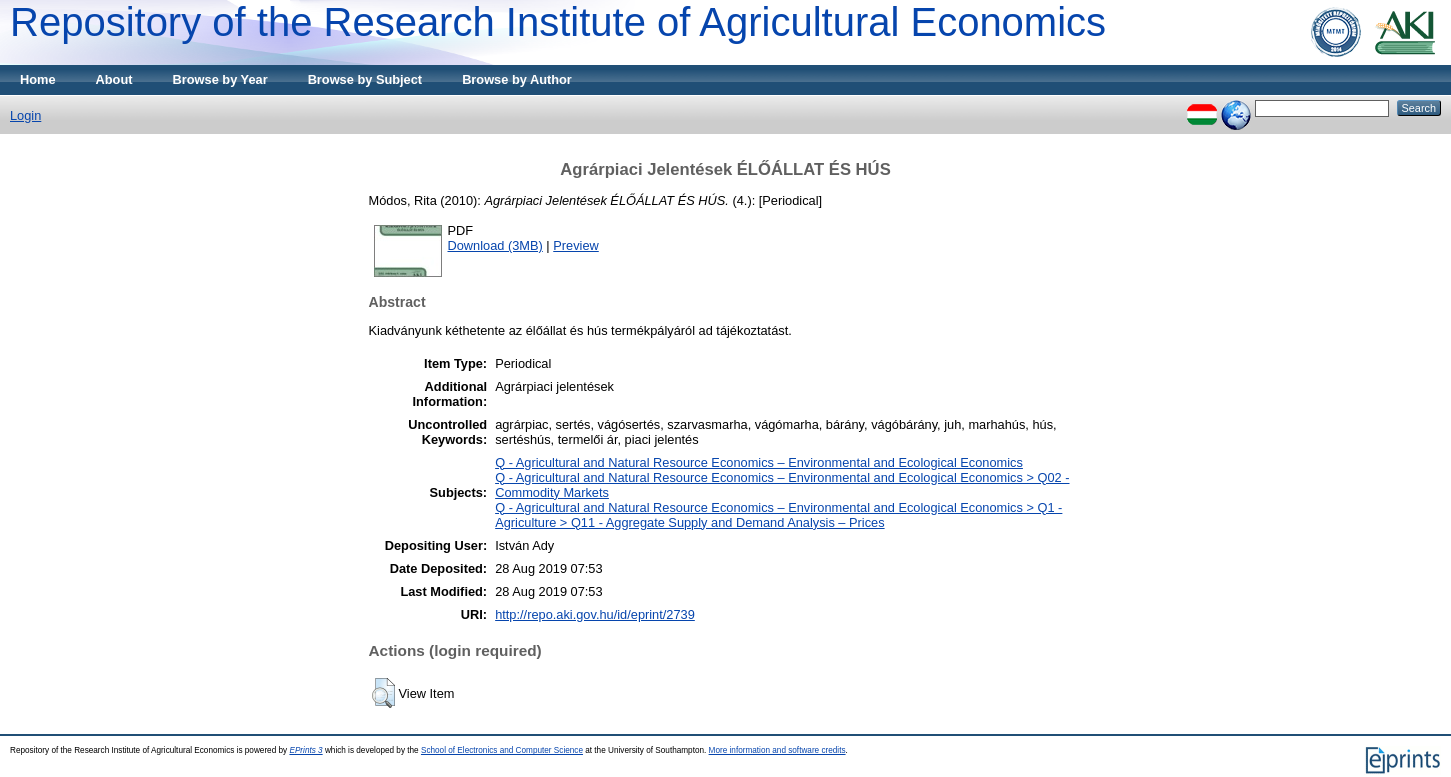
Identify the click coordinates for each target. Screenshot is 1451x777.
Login (25, 115)
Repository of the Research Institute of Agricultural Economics (558, 22)
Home (38, 79)
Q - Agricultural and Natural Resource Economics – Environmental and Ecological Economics (759, 462)
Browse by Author (517, 79)
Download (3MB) (495, 245)
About (114, 79)
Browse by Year (220, 79)
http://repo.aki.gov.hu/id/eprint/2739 (595, 614)
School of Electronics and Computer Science (502, 750)
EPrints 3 (305, 750)
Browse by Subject (365, 79)
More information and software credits (777, 750)
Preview (576, 245)
